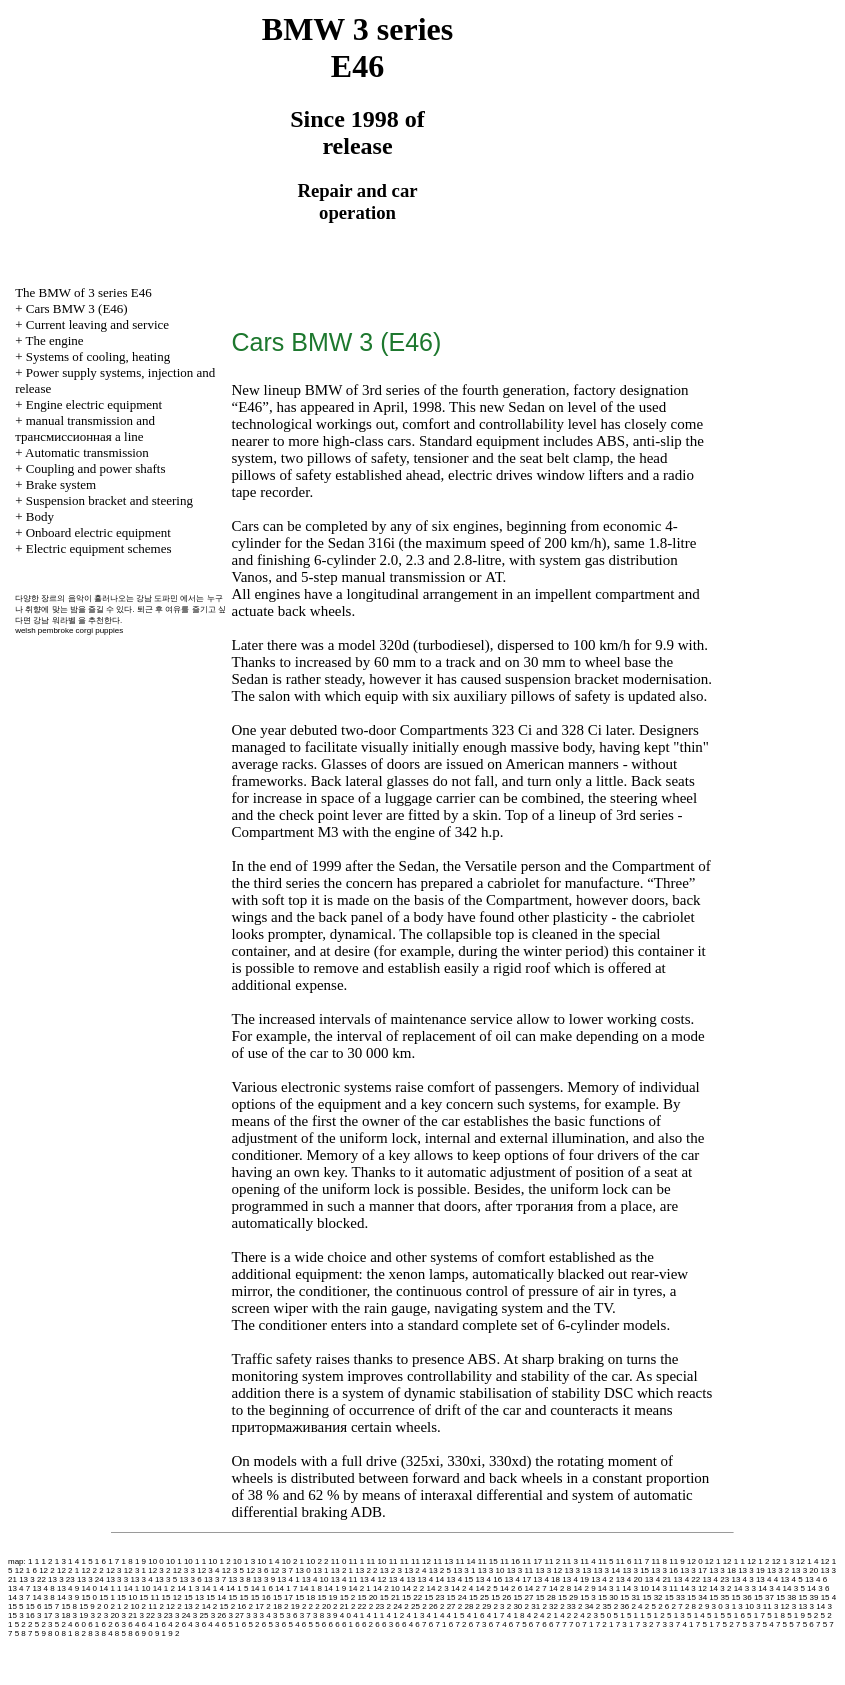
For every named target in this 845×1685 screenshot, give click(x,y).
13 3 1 (464, 1570)
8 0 (53, 1633)
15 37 (764, 1597)
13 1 (321, 1570)
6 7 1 (438, 1624)
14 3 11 (664, 1588)
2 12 (167, 1606)
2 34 (586, 1606)
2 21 (341, 1606)
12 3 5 (233, 1570)
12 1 (713, 1561)
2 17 (256, 1606)
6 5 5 (311, 1624)
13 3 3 (117, 1579)
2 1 (115, 1606)
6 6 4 (404, 1624)
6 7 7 (558, 1624)
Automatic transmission (87, 452)
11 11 (399, 1561)
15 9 (87, 1606)
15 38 (786, 1597)
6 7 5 (518, 1624)
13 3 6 (190, 1579)
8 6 (133, 1633)
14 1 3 (188, 1588)
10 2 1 (293, 1561)
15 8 (69, 1606)
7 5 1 (705, 1624)
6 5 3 (271, 1624)
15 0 (89, 1597)
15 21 (390, 1597)
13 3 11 (520, 1570)
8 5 (120, 1633)
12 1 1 (734, 1561)
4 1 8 (516, 1615)
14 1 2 (164, 1588)
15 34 (697, 1597)
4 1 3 (416, 1615)
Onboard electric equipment (98, 532)
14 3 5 (794, 1588)
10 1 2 (219, 1561)
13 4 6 (816, 1579)
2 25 (412, 1606)
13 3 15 (635, 1570)
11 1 (357, 1561)
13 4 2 (602, 1579)
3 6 (291, 1615)
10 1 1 (195, 1561)
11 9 (677, 1561)
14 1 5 (237, 1588)
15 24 (457, 1597)
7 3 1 (625, 1624)
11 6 (624, 1561)
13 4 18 (546, 1579)
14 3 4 (769, 1588)
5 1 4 (696, 1615)
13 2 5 (440, 1570)
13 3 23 (61, 1579)
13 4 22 (687, 1579)
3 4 (265, 1615)
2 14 (203, 1606)
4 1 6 (476, 1615)
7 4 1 (685, 1624)
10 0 (156, 1561)
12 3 (114, 1570)
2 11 (150, 1606)
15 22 (412, 1597)
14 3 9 (68, 1597)
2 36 (622, 1606)
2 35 (604, 1606)
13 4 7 (19, 1588)
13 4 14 (431, 1579)
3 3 (251, 1615)
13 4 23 (716, 1579)
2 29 (484, 1606)
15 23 (434, 1597)
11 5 (606, 1561)
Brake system (61, 484)
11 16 (510, 1561)
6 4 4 (211, 1624)
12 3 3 (184, 1570)
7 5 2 (725, 1624)
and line (85, 428)
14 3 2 (720, 1588)
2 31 (533, 1606)
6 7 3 (478, 1624)
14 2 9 (584, 1588)
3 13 (800, 1606)
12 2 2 (92, 1570)
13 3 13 (578, 1570)
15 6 (34, 1606)
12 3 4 (208, 1570)
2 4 (636, 1606)
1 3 (60, 1561)
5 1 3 (676, 1615)
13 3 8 (239, 1579)
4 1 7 (496, 1615)
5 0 (605, 1615)
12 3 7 (282, 1570)
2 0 (102, 1606)
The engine (55, 340)
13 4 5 (791, 1579)
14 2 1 (360, 1588)
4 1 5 (456, 1615)
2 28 (466, 1606)
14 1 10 (137, 1588)
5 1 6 (736, 1615)
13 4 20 (629, 1579)
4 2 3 (589, 1615)
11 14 (465, 1561)
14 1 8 (311, 1588)
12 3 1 (135, 1570)
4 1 (358, 1615)
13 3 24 (90, 1579)
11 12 (421, 1561)
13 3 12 (549, 1570)
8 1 (66, 1633)
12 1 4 (807, 1561)
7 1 (587, 1624)
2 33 (568, 1606)
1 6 (100, 1561)
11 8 (659, 1561)
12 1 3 (783, 1561)
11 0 (339, 1561)
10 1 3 (244, 1561)
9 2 (173, 1633)
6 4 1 (151, 1624)
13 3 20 (805, 1570)
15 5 (16, 1606)
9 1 (160, 1633)
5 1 (619, 1615)
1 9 (140, 1561)
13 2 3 (391, 1570)
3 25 (201, 1615)
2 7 (677, 1606)
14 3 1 (609, 1588)
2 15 (221, 1606)
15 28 (546, 1597)
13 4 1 (288, 1579)
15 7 (52, 1606)
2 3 (498, 1606)
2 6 (663, 1606)
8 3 (93, 1633)
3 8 (318, 1615)
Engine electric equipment (94, 404)
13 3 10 (491, 1570)
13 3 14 (606, 1570)
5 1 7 (756, 1615)
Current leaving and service (97, 324)
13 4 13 (402, 1579)
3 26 (219, 1615)
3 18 (63, 1615)
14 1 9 (335, 1588)
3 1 (730, 1606)
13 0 (303, 1570)
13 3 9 (264, 1579)
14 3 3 (745, 1588)
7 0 (574, 1624)
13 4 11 (344, 1579)
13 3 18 (722, 1570)
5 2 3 (44, 1624)
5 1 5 (716, 1615)
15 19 (327, 1597)
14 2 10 (386, 1588)
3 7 (305, 1615)
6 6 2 (364, 1624)
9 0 (147, 1633)
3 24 (183, 1615)
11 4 (588, 1561)
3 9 (331, 1615)
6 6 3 (384, 1624)
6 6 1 (344, 1624)
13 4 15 (460, 1579)
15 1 (107, 1597)
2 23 (377, 1606)
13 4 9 (68, 1588)
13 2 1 (342, 1570)
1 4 (73, 1561)
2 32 (550, 1606)
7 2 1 (605, 1624)
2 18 (274, 1606)
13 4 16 (488, 1579)
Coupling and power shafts (96, 468)
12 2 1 (68, 1570)
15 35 (719, 1597)
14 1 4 (213, 1588)
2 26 (430, 1606)
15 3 (588, 1597)
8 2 (80, 1633)
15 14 (216, 1597)
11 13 (443, 1561)
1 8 (127, 1561)
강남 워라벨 (54, 620)
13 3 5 (166, 1579)
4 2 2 (569, 1615)
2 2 (307, 1606)
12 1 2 (758, 1561)
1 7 (113, 1561)
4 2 (532, 1615)
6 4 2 (171, 1624)
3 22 (147, 1615)
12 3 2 (159, 1570)
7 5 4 (765, 1624)
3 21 (130, 1615)
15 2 (348, 1597)
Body (40, 516)
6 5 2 (251, 1624)
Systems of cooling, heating (98, 356)
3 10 (746, 1606)
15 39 (808, 1597)
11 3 (570, 1561)
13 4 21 (658, 1579)
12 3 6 (257, 1570)
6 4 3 (191, 1624)
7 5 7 (825, 1624)
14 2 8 (560, 1588)
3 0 (717, 1606)
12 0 (695, 1561)
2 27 (448, 1606)
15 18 (305, 1597)
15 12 (172, 1597)
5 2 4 (64, 1624)
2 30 (515, 1606)
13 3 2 (778, 1570)
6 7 (420, 1624)
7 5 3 (745, 1624)
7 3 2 (645, 1624)
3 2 (95, 1615)
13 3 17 (693, 1570)
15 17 (283, 1597)
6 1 (93, 1624)
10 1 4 (268, 1561)
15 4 (829, 1597)
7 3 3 (665, 1624)
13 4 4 (767, 1579)
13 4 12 (373, 1579)
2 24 (395, 1606)
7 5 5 (785, 1624)
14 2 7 (535, 1588)
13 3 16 (664, 1570)
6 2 (107, 1624)
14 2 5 (486, 1588)
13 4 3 (742, 1579)
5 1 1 (636, 1615)
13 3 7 (215, 1579)
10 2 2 (317, 1561)
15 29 (568, 1597)
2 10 (132, 1606)
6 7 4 (498, 1624)
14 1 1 (110, 1588)
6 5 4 (291, 1624)
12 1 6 (26, 1570)
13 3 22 (32, 1579)
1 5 (86, 1561)
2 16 (239, 1606)
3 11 (764, 1606)
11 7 (642, 1561)
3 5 (278, 1615)
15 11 (149, 1597)
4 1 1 (375, 1615)
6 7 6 (538, 1624)
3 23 (165, 1615)
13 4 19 (575, 1579)
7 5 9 (37, 1633)
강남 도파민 (157, 598)
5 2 (812, 1615)
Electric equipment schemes (99, 548)
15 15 (238, 1597)
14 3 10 (635, 1588)
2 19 (292, 1606)
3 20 (112, 1615)
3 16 (27, 1615)
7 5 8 (17, 1633)
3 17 (45, 1615)
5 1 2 (656, 1615)
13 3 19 (751, 1570)
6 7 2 (458, 1624)
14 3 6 (818, 1588)
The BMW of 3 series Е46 (83, 292)
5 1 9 (796, 1615)
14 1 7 (286, 1588)
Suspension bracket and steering (109, 500)
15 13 (194, 1597)
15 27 (523, 1597)
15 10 (127, 1597)
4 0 (345, 1615)
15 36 (742, 1597)
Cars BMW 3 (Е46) (77, 308)
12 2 (47, 1570)
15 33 (675, 1597)
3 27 (236, 1615)
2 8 (690, 1606)
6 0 (80, 1624)
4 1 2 (396, 1615)
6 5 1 (231, 1624)
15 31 (630, 1597)
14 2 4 (462, 1588)
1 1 (33, 1561)
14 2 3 (437, 1588)
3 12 (782, 1606)
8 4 (107, 1633)
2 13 (185, 1606)
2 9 (703, 1606)
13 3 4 (141, 1579)
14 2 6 (511, 1588)
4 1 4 (436, 1615)
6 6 (327, 1624)
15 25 (479, 1597)
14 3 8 (43, 1597)
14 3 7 (19, 1597)
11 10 (376, 1561)
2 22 (359, 1606)
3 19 (81, 1615)
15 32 (653, 1597)
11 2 (553, 1561)
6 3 (120, 1624)
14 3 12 (693, 1588)
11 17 (532, 1561)
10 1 (174, 1561)
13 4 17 (517, 1579)
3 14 (818, 1606)
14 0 (89, 1588)
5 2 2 (24, 1624)
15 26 (501, 1597)
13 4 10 (315, 1579)
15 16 (261, 1597)
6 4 (133, 1624)
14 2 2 (413, 1588)
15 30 (608, 1597)
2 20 (323, 1606)
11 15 (488, 1561)
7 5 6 (805, 1624)
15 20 (368, 1597)
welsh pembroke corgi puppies (69, 630)
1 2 (46, 1561)
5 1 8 (776, 1615)
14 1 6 (262, 1588)
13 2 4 (415, 1570)
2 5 (650, 1606)
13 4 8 (43, 1588)
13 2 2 (366, 1570)
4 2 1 (549, 1615)
